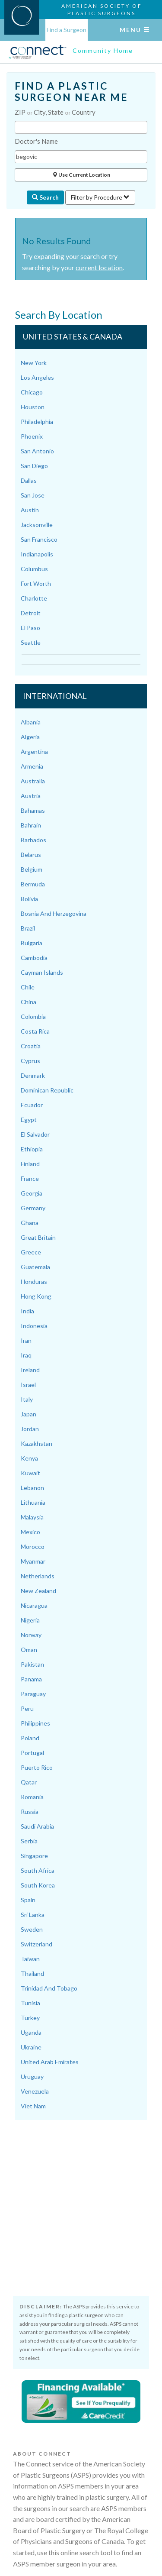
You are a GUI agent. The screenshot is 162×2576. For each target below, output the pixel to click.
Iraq (26, 1355)
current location (99, 267)
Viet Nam (33, 2106)
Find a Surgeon (66, 29)
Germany (33, 1208)
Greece (31, 1252)
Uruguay (32, 2076)
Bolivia (29, 898)
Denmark (33, 1075)
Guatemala (35, 1266)
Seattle (31, 642)
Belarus (31, 854)
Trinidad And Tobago (49, 1988)
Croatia (31, 1046)
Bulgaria (31, 943)
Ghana (29, 1222)
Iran (26, 1340)
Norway (31, 1635)
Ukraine (31, 2047)
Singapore (34, 1855)
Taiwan (30, 1958)
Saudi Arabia (37, 1826)
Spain (28, 1900)
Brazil (28, 928)
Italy (27, 1399)
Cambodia (34, 957)
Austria (31, 795)
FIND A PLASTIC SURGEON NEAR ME (71, 92)
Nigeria (30, 1620)
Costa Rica (35, 1031)
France (30, 1178)
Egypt (29, 1119)
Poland (30, 1738)
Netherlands (37, 1576)
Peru (27, 1708)
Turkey (30, 2017)
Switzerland (36, 1944)
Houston (32, 406)
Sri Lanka (32, 1914)
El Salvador (35, 1134)
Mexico (30, 1531)
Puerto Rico (37, 1767)
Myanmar (33, 1561)
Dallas (29, 480)
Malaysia (32, 1517)
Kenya (29, 1458)
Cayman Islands (42, 972)
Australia (33, 781)
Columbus (34, 568)
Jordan (30, 1428)
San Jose (32, 495)
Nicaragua (34, 1605)
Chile (28, 987)
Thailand (32, 1973)
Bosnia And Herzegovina (53, 913)
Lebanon (32, 1487)
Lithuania (33, 1502)
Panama (31, 1679)
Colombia (33, 1016)
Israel (28, 1384)
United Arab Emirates (50, 2061)
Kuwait (30, 1473)
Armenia (32, 766)
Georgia (31, 1193)
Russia (29, 1811)
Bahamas (33, 810)
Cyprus (30, 1060)
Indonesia (34, 1325)
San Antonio (37, 451)
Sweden (32, 1929)
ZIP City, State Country (55, 112)
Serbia (29, 1841)
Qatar (29, 1782)
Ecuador (32, 1105)
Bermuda (33, 884)
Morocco (32, 1546)
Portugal (32, 1752)
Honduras (34, 1281)
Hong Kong (36, 1296)
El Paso (30, 627)
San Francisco (39, 539)
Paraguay (33, 1693)
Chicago (32, 392)
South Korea (38, 1885)
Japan (28, 1414)
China (28, 1001)
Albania (31, 722)
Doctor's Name (36, 141)
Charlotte (34, 598)
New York (34, 362)
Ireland (30, 1370)
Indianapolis (37, 554)
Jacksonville (37, 524)
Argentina (34, 751)
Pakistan (32, 1664)
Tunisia (30, 2003)
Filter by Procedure (100, 197)
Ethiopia (32, 1149)
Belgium (31, 869)
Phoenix (32, 436)
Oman (29, 1649)
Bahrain (31, 825)
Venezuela (35, 2091)
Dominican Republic (47, 1090)
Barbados (33, 840)
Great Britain (38, 1237)
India (27, 1311)
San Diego (34, 465)
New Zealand (38, 1590)
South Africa (37, 1870)
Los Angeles (37, 377)
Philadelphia (37, 421)
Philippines (35, 1723)
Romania (32, 1796)
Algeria (30, 736)
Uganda (31, 2032)
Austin (30, 510)
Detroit (31, 613)
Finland (30, 1163)
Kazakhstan (36, 1443)
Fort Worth (36, 583)
